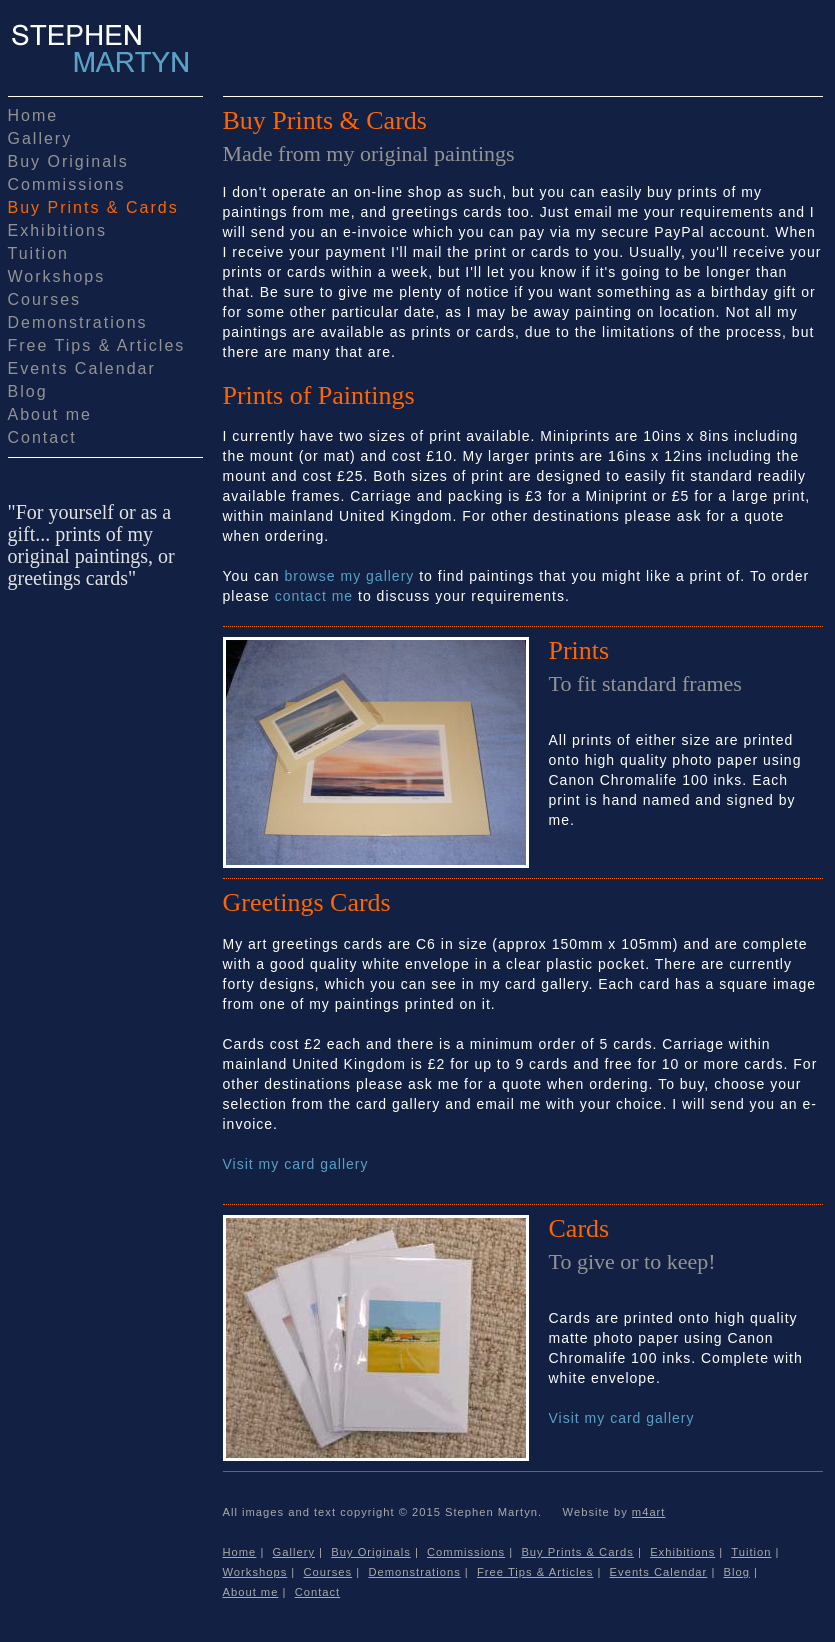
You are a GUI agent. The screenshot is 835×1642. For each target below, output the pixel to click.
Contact (42, 437)
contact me (314, 596)
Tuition (38, 253)
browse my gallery (349, 576)
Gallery (40, 138)
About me (50, 414)
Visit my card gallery (296, 1164)
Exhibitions (57, 230)
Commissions (67, 184)
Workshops (57, 276)
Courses (45, 299)
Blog (28, 391)
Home (33, 115)
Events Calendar (82, 368)
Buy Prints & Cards (93, 207)
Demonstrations (78, 322)
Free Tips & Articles (97, 345)
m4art (649, 1512)
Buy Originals (68, 161)
